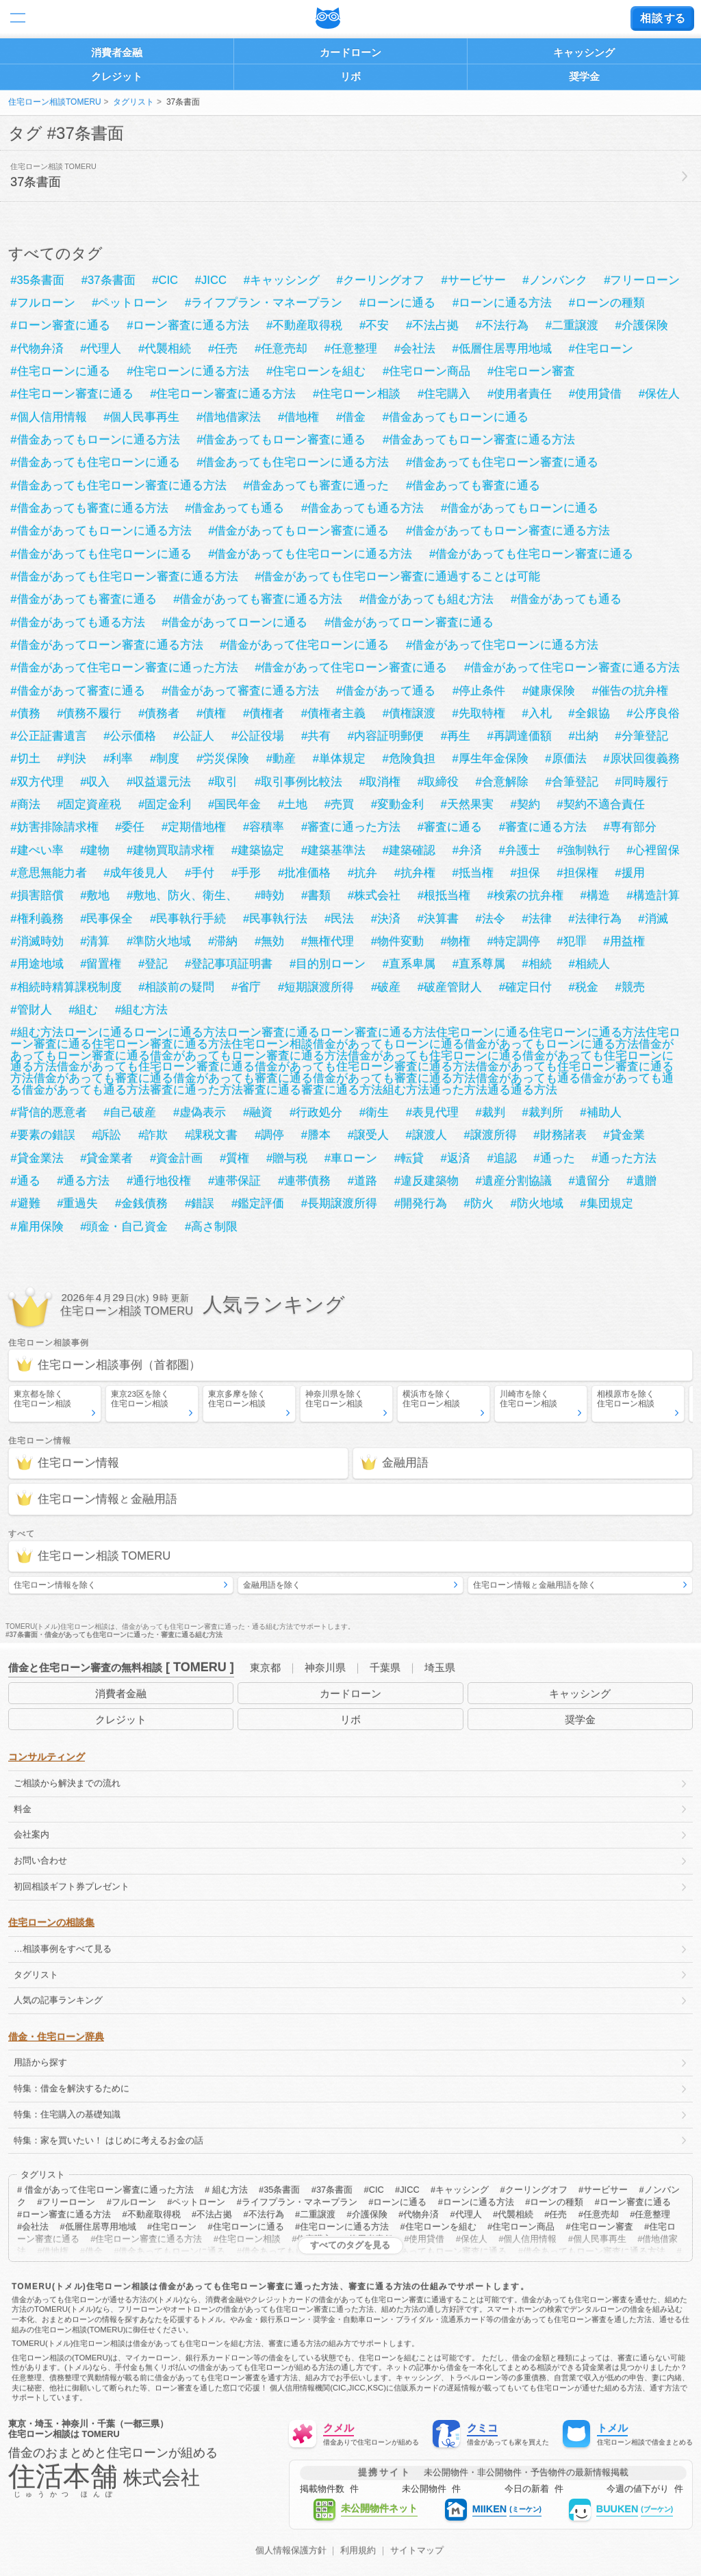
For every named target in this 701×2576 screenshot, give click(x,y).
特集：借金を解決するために (71, 2088)
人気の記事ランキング (58, 2000)
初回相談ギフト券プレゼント (71, 1886)
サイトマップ (417, 2551)
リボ (350, 76)
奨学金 (584, 76)
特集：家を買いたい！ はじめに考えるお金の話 (108, 2140)
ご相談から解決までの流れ (67, 1783)
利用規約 (358, 2551)
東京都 (265, 1667)
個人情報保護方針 (291, 2551)
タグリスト (133, 102)
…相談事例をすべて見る (63, 1949)
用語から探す (40, 2062)
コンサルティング (46, 1756)
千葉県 (385, 1667)
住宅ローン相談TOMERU (54, 102)
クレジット (116, 76)
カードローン (350, 52)
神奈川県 (325, 1667)
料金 (22, 1809)
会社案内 (31, 1834)
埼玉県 (439, 1667)
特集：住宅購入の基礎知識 (67, 2114)
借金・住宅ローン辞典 (56, 2036)
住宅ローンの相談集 (51, 1922)
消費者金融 (116, 52)
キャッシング (584, 52)
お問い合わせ (40, 1860)
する (662, 18)
